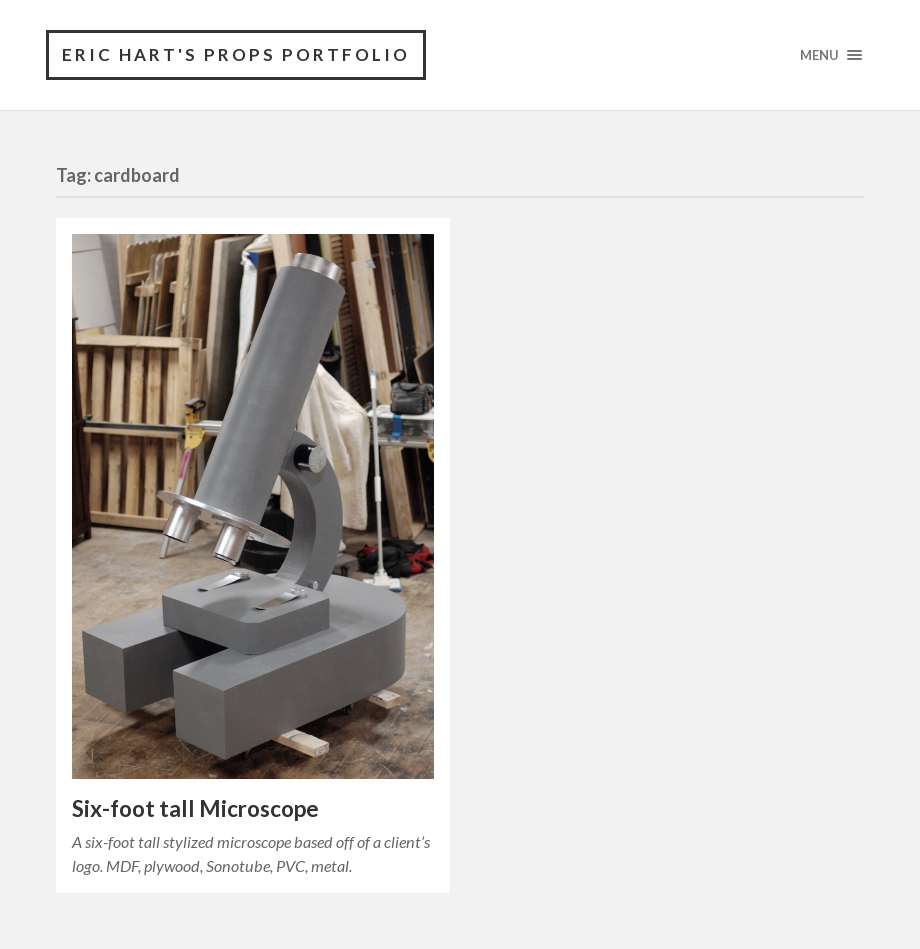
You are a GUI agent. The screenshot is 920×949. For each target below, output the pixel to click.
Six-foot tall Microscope (195, 808)
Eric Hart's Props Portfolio (236, 54)
